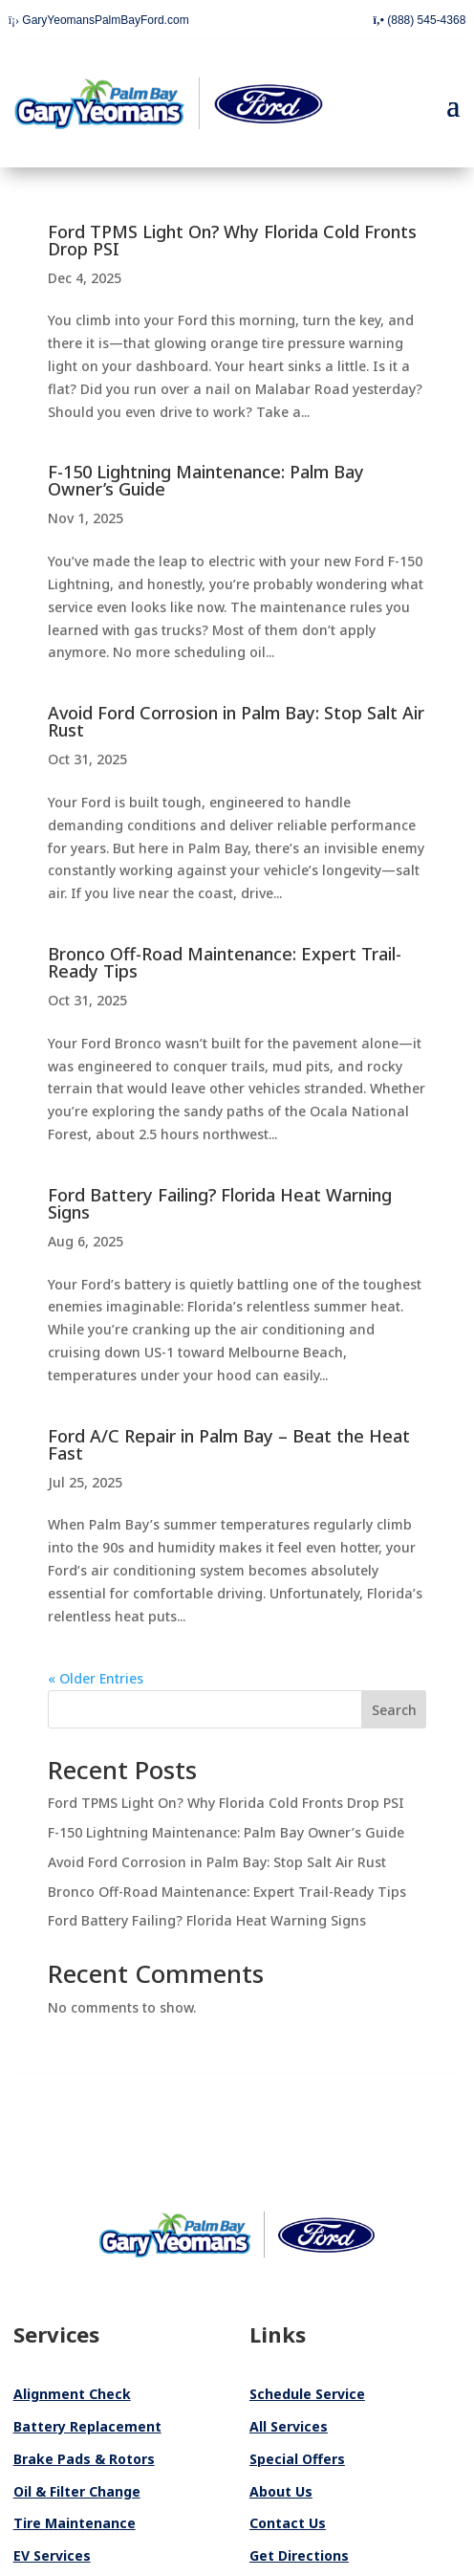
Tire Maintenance (74, 2523)
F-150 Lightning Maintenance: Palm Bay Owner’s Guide (206, 480)
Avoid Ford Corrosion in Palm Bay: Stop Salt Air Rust (236, 721)
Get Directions (299, 2555)
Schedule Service (307, 2394)
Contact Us (287, 2523)
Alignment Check (72, 2394)
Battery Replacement (87, 2426)
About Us (280, 2491)
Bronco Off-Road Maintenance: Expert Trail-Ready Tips (224, 962)
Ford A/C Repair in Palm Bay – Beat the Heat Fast (229, 1444)
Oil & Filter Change (76, 2491)
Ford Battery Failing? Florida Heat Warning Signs (220, 1203)
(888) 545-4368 (419, 20)
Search (394, 1710)
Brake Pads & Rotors (84, 2459)
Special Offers (297, 2459)
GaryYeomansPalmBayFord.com (99, 20)
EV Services (52, 2555)
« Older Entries (95, 1678)
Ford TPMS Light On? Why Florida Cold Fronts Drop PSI (232, 240)
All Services (288, 2426)
